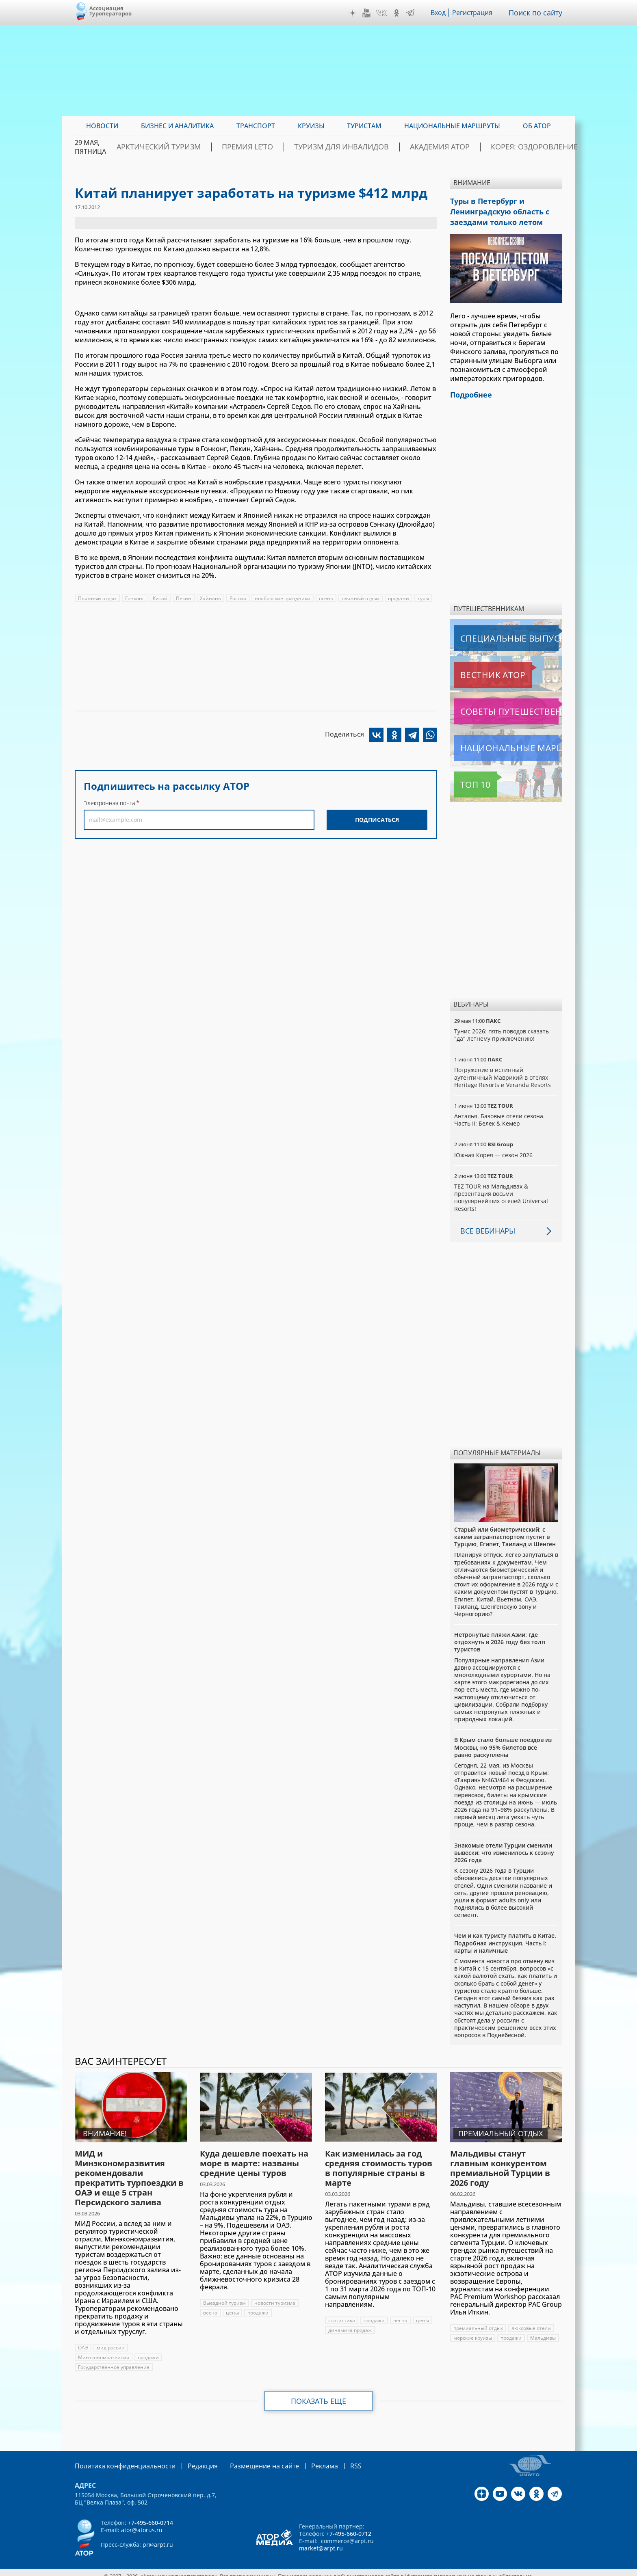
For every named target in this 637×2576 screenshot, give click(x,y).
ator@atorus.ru (141, 2522)
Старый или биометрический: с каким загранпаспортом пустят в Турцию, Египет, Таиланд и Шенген (505, 1530)
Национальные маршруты (496, 741)
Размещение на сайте (246, 2459)
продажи (401, 598)
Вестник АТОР (476, 668)
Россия (239, 598)
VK (383, 13)
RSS (329, 2459)
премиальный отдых (478, 2321)
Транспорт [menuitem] (255, 125)
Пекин (185, 598)
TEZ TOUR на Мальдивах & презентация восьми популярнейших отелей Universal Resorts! (501, 1191)
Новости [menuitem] (102, 125)
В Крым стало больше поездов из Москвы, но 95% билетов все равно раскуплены (503, 1740)
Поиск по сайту (537, 12)
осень (328, 598)
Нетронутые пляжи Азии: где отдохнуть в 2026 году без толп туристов (499, 1635)
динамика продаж (350, 2323)
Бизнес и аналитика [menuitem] (177, 125)
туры (426, 598)
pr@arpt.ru (158, 2537)
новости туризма (274, 2296)
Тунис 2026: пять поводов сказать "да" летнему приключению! (501, 1028)
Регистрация (475, 12)
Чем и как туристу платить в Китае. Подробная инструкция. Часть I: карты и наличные (505, 1936)
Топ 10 (466, 778)
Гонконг (135, 598)
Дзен (355, 13)
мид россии (111, 2341)
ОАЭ (83, 2341)
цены (232, 2306)
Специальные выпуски (491, 631)
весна (210, 2306)
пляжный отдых (363, 598)
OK (398, 13)
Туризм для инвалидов (362, 147)
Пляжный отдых (97, 598)
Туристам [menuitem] (364, 125)
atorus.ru (486, 2568)
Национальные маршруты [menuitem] (452, 125)
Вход (440, 12)
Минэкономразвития (104, 2350)
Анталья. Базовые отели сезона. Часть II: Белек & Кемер (499, 1113)
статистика (341, 2313)
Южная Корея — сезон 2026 (493, 1148)
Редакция (189, 2459)
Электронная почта (109, 803)
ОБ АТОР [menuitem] (537, 125)
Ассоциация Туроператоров (110, 10)
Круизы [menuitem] (311, 125)
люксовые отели (532, 2321)
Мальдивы (544, 2331)
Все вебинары (484, 1224)
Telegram (412, 13)
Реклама (300, 2459)
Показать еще (319, 2394)
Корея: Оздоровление (523, 147)
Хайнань (211, 598)
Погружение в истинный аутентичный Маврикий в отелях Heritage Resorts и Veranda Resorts (502, 1070)
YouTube (368, 13)
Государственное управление (114, 2360)
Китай (160, 598)
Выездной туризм (224, 2296)
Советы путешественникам (498, 705)
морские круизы (473, 2331)
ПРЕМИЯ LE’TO (283, 147)
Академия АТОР (444, 147)
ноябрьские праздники (284, 598)
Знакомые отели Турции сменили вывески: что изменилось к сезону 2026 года (504, 1846)
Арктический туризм (209, 147)
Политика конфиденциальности (119, 2459)
